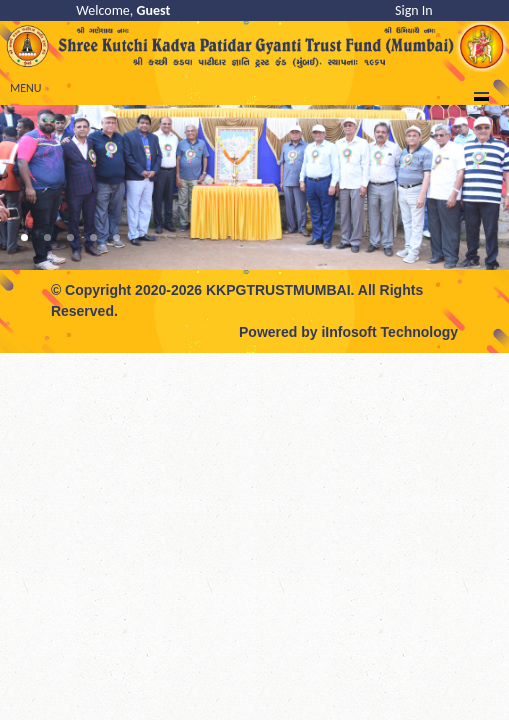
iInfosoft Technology (389, 332)
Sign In (414, 10)
